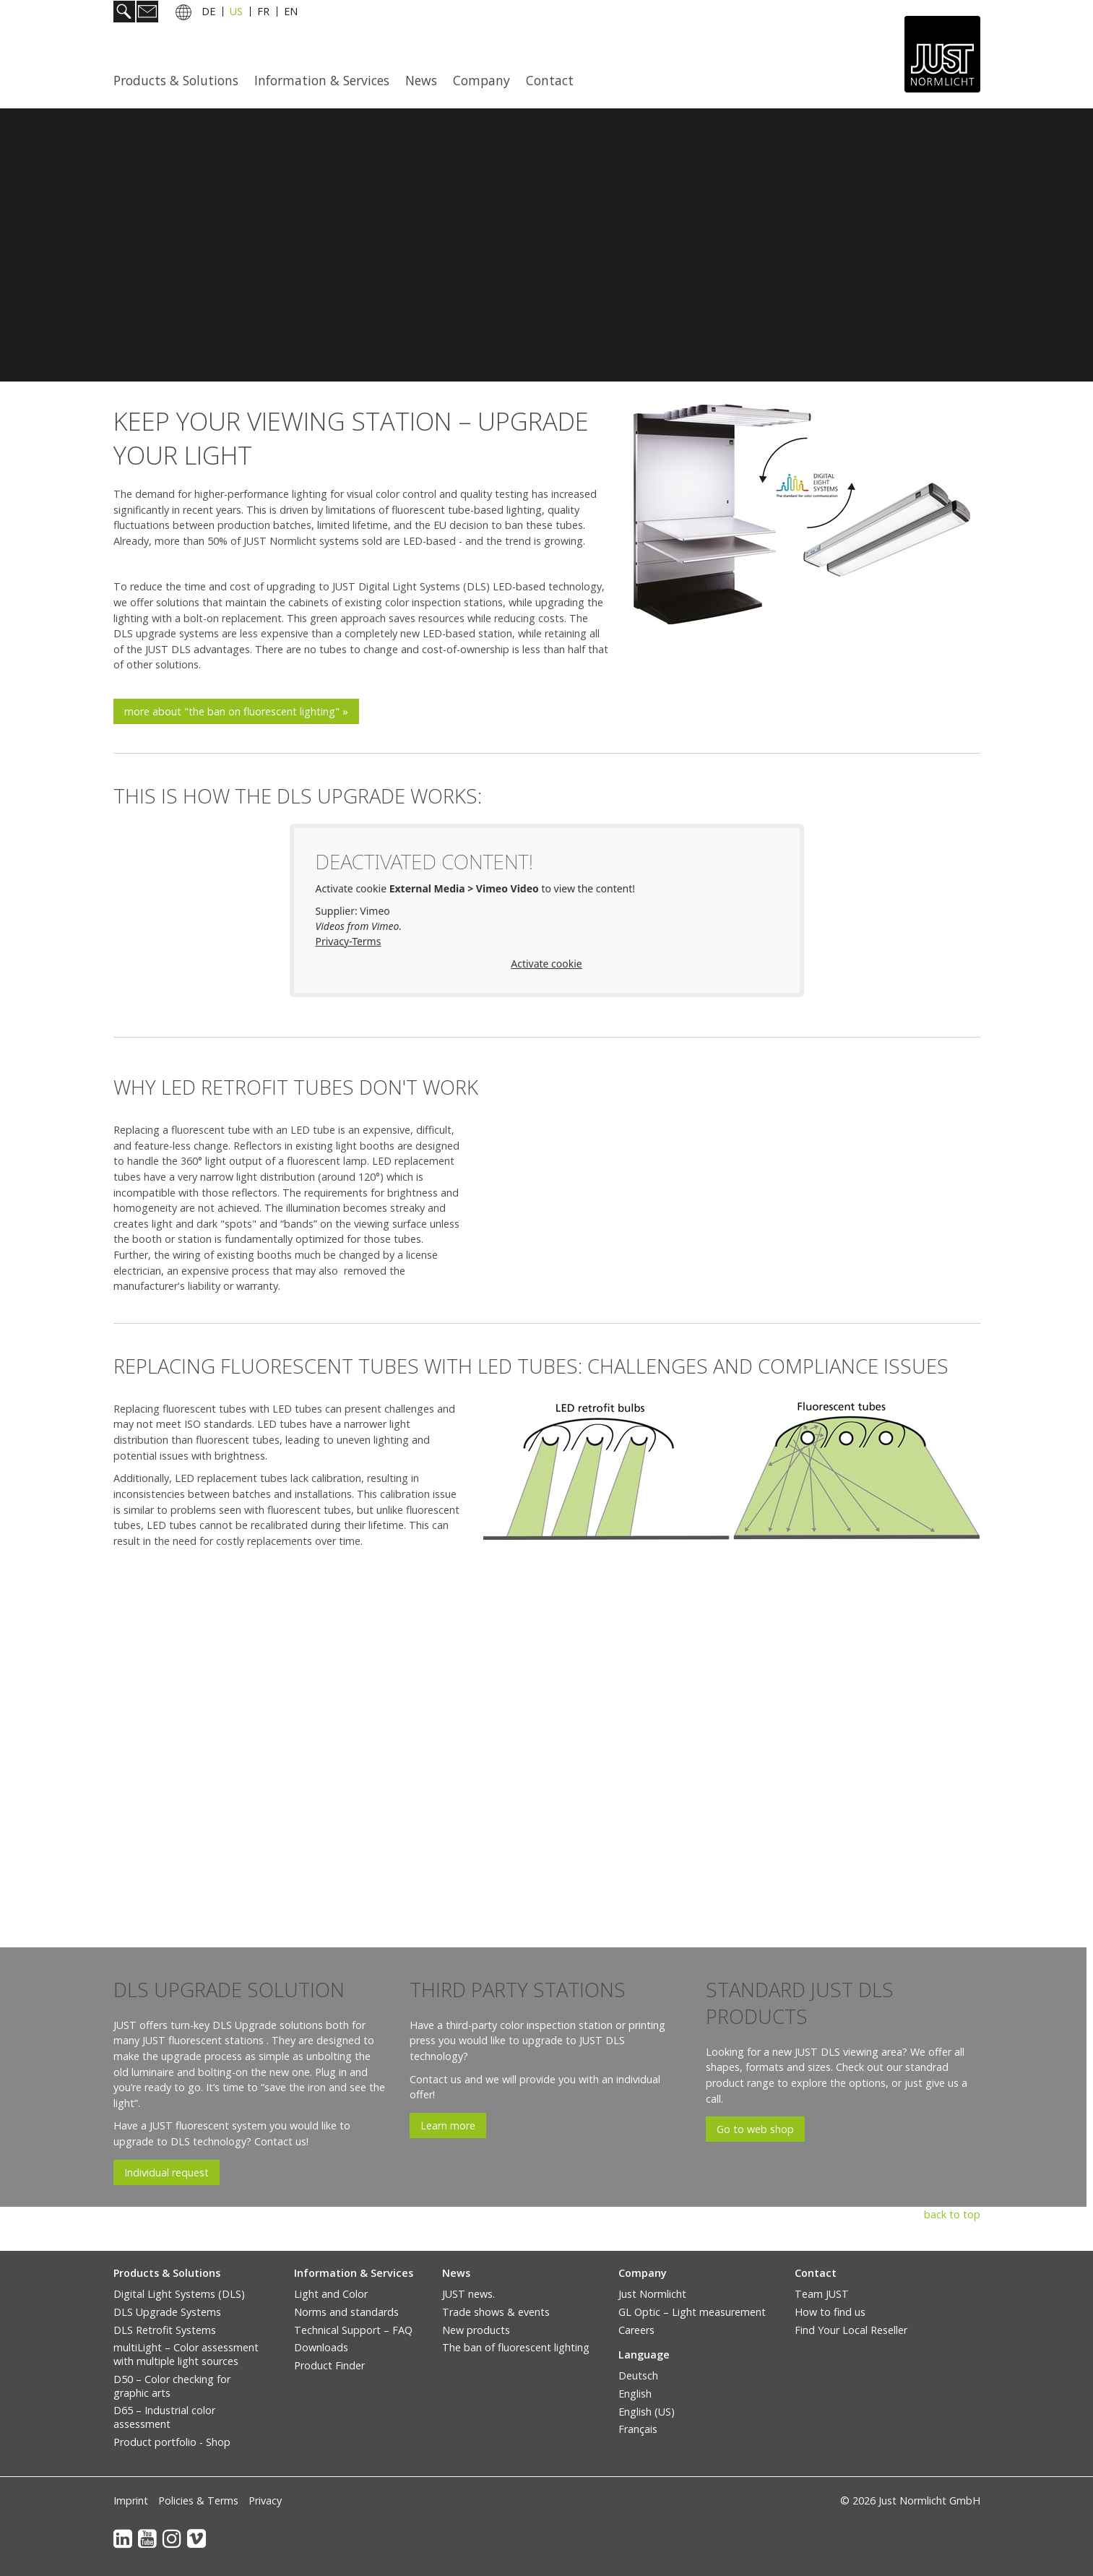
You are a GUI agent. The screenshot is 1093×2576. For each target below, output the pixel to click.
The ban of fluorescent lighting (515, 2347)
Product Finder (329, 2365)
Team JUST (822, 2294)
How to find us (830, 2312)
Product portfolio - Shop (171, 2442)
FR (263, 13)
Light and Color (331, 2294)
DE (208, 13)
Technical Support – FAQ (353, 2330)
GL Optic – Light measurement (692, 2312)
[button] (236, 711)
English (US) (646, 2411)
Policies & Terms (198, 2500)
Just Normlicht (652, 2294)
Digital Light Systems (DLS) (179, 2294)
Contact (550, 80)
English (635, 2393)
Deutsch (638, 2375)
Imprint (130, 2500)
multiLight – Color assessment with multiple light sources (186, 2354)
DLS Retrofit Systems (164, 2330)
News (421, 80)
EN (291, 13)
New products (476, 2330)
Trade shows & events (496, 2312)
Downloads (321, 2347)
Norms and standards (346, 2312)
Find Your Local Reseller (851, 2330)
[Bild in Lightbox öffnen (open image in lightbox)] (805, 514)
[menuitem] (180, 80)
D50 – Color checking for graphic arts (171, 2386)
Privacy (265, 2500)
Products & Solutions (175, 80)
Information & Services (321, 80)
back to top (952, 2214)
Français (637, 2429)
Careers (636, 2330)
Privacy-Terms (348, 941)
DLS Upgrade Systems (167, 2312)
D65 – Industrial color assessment (164, 2417)
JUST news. (468, 2294)
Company (481, 80)
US (236, 13)
